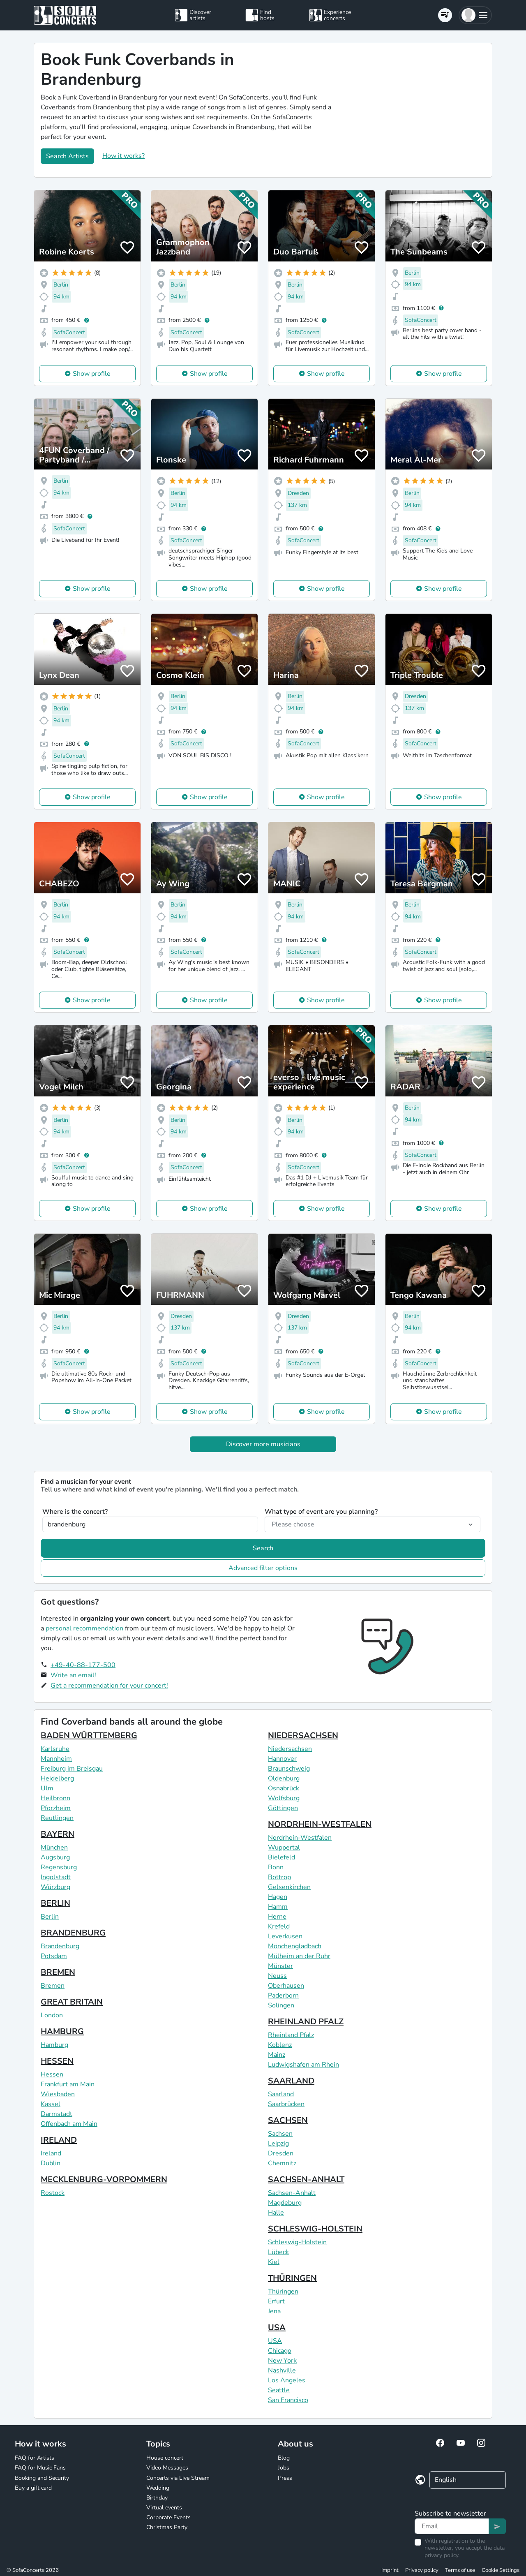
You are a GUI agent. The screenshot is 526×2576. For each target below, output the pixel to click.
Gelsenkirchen (289, 1887)
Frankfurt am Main (68, 2084)
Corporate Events (168, 2517)
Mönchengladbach (294, 1946)
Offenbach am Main (69, 2123)
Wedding (157, 2488)
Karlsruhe (55, 1748)
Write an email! (73, 1675)
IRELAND (59, 2140)
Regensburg (59, 1867)
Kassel (50, 2104)
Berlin (50, 1916)
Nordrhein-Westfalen (300, 1837)
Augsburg (55, 1857)
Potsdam (54, 1956)
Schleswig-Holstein (297, 2242)
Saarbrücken (286, 2104)
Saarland (281, 2094)
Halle (276, 2212)
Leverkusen (285, 1936)
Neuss (277, 1975)
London (52, 2015)
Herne (277, 1916)
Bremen (53, 1985)
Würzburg (55, 1887)
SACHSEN (288, 2120)
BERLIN (55, 1903)
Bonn (276, 1867)
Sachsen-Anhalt (292, 2192)
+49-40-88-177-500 (83, 1665)
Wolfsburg (284, 1798)
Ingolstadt (56, 1877)
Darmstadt (56, 2113)
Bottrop (279, 1877)
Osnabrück (283, 1788)
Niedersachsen (290, 1748)
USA (277, 2327)
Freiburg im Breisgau (72, 1768)
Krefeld (279, 1926)
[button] (475, 15)
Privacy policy (421, 2570)
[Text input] (452, 2526)
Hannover (282, 1758)
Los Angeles (286, 2380)
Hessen (52, 2074)
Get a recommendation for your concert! (109, 1685)
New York (282, 2360)
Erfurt (276, 2301)
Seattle (279, 2390)
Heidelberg (57, 1778)
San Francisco (288, 2400)
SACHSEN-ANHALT (306, 2179)
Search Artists (67, 156)
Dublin (50, 2163)
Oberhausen (286, 1985)
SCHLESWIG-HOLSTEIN (315, 2228)
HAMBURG (62, 2031)
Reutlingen (57, 1817)
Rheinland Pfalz (291, 2035)
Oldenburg (284, 1778)
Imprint (390, 2570)
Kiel (273, 2261)
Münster (280, 1965)
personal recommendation (84, 1628)
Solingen (281, 2005)
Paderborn (283, 1995)
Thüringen (283, 2291)
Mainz (276, 2054)
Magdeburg (285, 2202)
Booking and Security (42, 2478)
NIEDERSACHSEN (303, 1735)
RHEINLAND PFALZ (306, 2021)
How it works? (123, 155)
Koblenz (280, 2044)
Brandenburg (60, 1946)
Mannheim (56, 1758)
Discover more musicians (263, 1444)
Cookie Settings (500, 2570)
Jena (274, 2311)
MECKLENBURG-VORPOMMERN (104, 2179)
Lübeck (278, 2252)
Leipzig (278, 2143)
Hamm (278, 1906)
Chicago (279, 2350)
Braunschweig (289, 1768)
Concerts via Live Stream (178, 2478)
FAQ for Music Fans (40, 2468)
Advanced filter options (263, 1567)
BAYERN (57, 1834)
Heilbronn (55, 1798)
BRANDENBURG (73, 1932)
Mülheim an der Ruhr (299, 1956)
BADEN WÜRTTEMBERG (89, 1735)
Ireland (51, 2153)
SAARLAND (291, 2080)
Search (263, 1548)
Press (285, 2478)
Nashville (282, 2370)
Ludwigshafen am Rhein (303, 2064)
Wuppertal (284, 1847)
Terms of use (460, 2570)
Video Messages (167, 2468)
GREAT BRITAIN (72, 2001)
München (54, 1847)
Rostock (53, 2192)
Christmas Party (166, 2527)
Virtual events (164, 2507)
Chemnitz (282, 2163)
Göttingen (283, 1808)
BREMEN (58, 1972)
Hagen (277, 1896)
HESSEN (57, 2061)
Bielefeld (281, 1857)
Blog (284, 2458)
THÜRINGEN (292, 2278)
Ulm (47, 1788)
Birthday (157, 2498)
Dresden (280, 2153)
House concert (164, 2458)
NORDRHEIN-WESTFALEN (319, 1824)
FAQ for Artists (34, 2458)
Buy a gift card (33, 2488)
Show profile (92, 373)
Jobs (283, 2468)
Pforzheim (56, 1808)
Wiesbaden (58, 2094)
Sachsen (280, 2133)
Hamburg (54, 2044)
